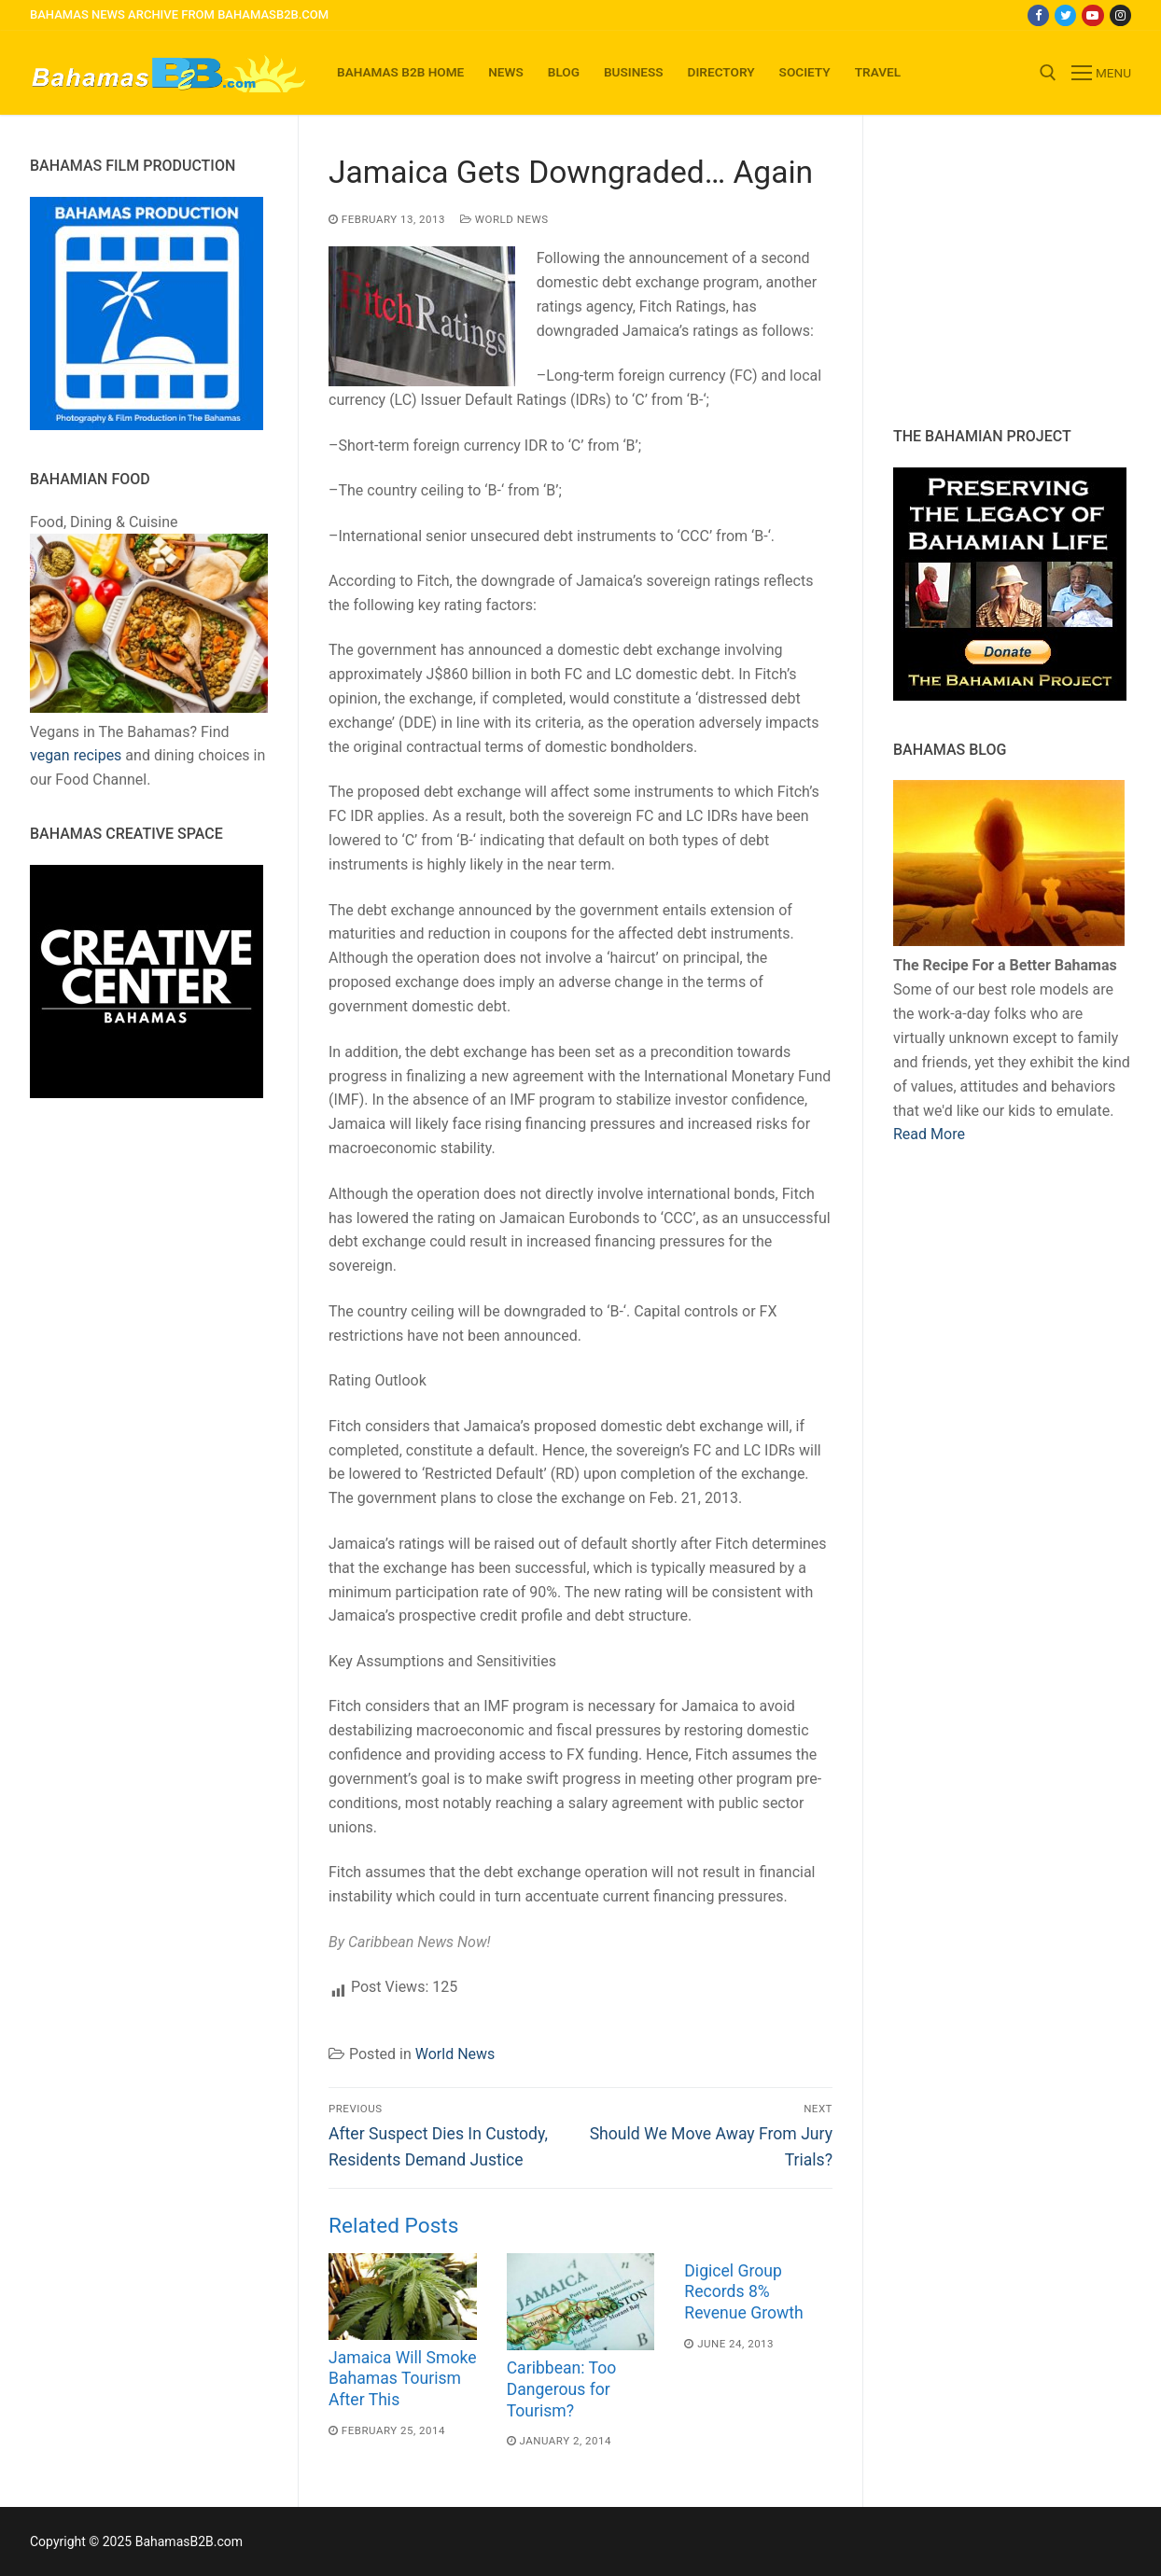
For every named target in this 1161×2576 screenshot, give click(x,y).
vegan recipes (75, 755)
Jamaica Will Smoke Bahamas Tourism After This (403, 2379)
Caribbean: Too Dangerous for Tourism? (562, 2389)
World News (504, 219)
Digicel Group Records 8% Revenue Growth (743, 2292)
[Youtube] (1092, 15)
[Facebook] (1038, 15)
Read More (929, 1134)
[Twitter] (1065, 15)
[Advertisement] (1009, 270)
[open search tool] (1048, 72)
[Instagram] (1120, 15)
